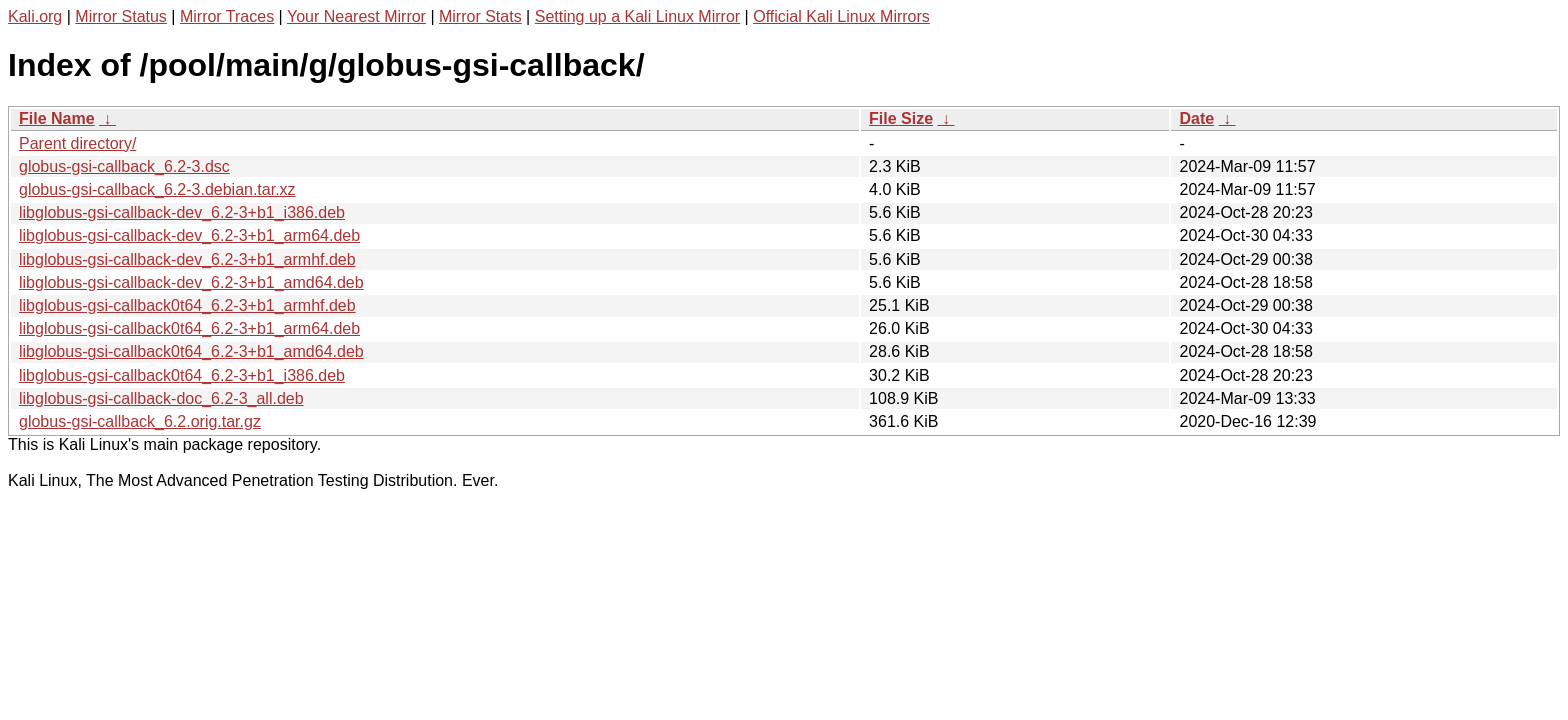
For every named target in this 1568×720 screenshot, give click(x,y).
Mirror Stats (480, 16)
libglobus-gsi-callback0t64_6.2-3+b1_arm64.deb (189, 328)
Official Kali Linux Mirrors (841, 16)
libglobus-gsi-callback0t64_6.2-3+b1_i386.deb (182, 375)
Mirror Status (121, 16)
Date (1196, 118)
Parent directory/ (77, 143)
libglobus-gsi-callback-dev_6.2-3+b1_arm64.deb (189, 235)
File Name (57, 118)
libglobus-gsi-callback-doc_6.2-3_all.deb (161, 398)
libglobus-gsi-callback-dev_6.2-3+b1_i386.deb (182, 212)
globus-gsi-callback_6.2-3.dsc (124, 166)
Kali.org (35, 16)
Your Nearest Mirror (356, 16)
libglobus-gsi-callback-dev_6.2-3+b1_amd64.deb (191, 282)
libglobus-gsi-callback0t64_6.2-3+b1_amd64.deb (191, 351)
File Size (901, 118)
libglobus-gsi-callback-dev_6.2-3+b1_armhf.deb (187, 259)
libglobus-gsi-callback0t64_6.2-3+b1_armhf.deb (187, 305)
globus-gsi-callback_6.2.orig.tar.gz (140, 421)
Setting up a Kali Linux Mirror (637, 16)
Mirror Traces (227, 16)
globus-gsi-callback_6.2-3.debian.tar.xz (157, 189)
